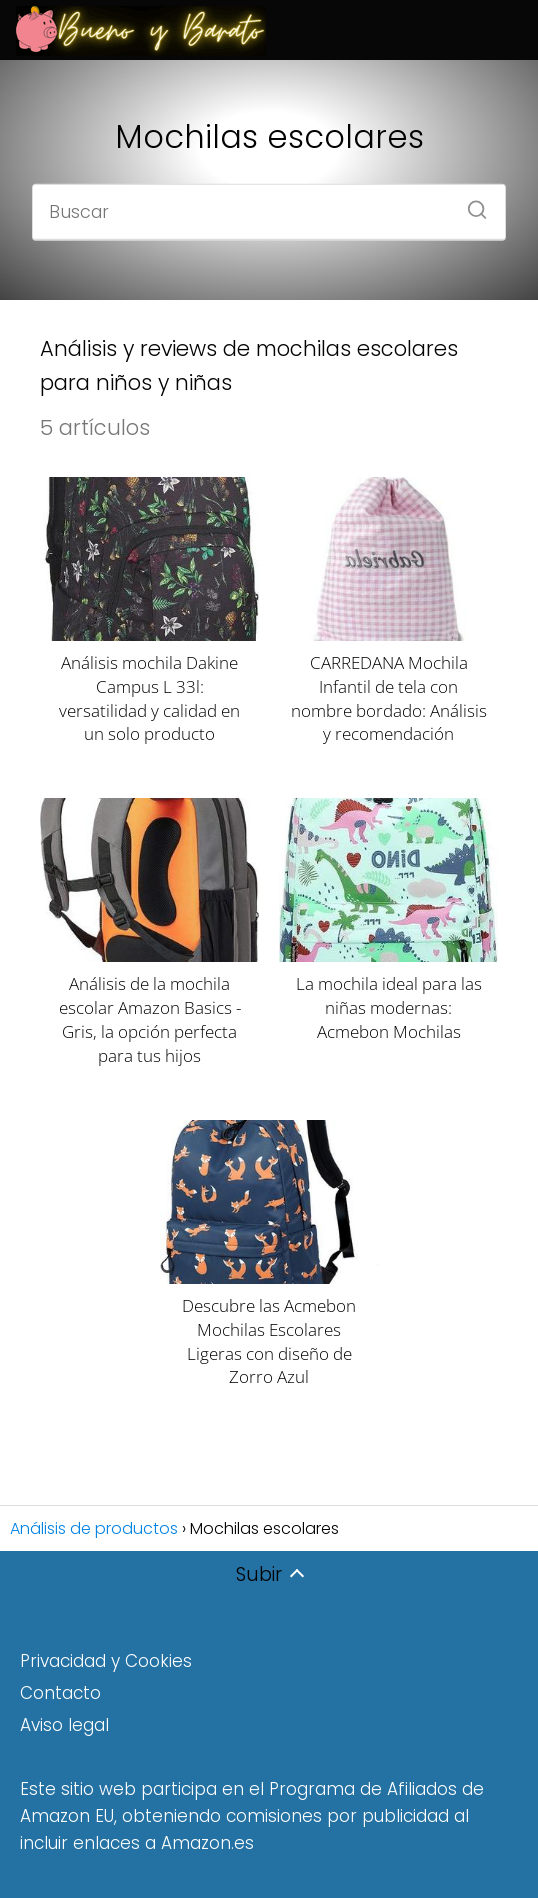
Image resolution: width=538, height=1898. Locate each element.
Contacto (60, 1693)
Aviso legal (64, 1725)
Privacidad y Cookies (106, 1661)
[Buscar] (470, 203)
